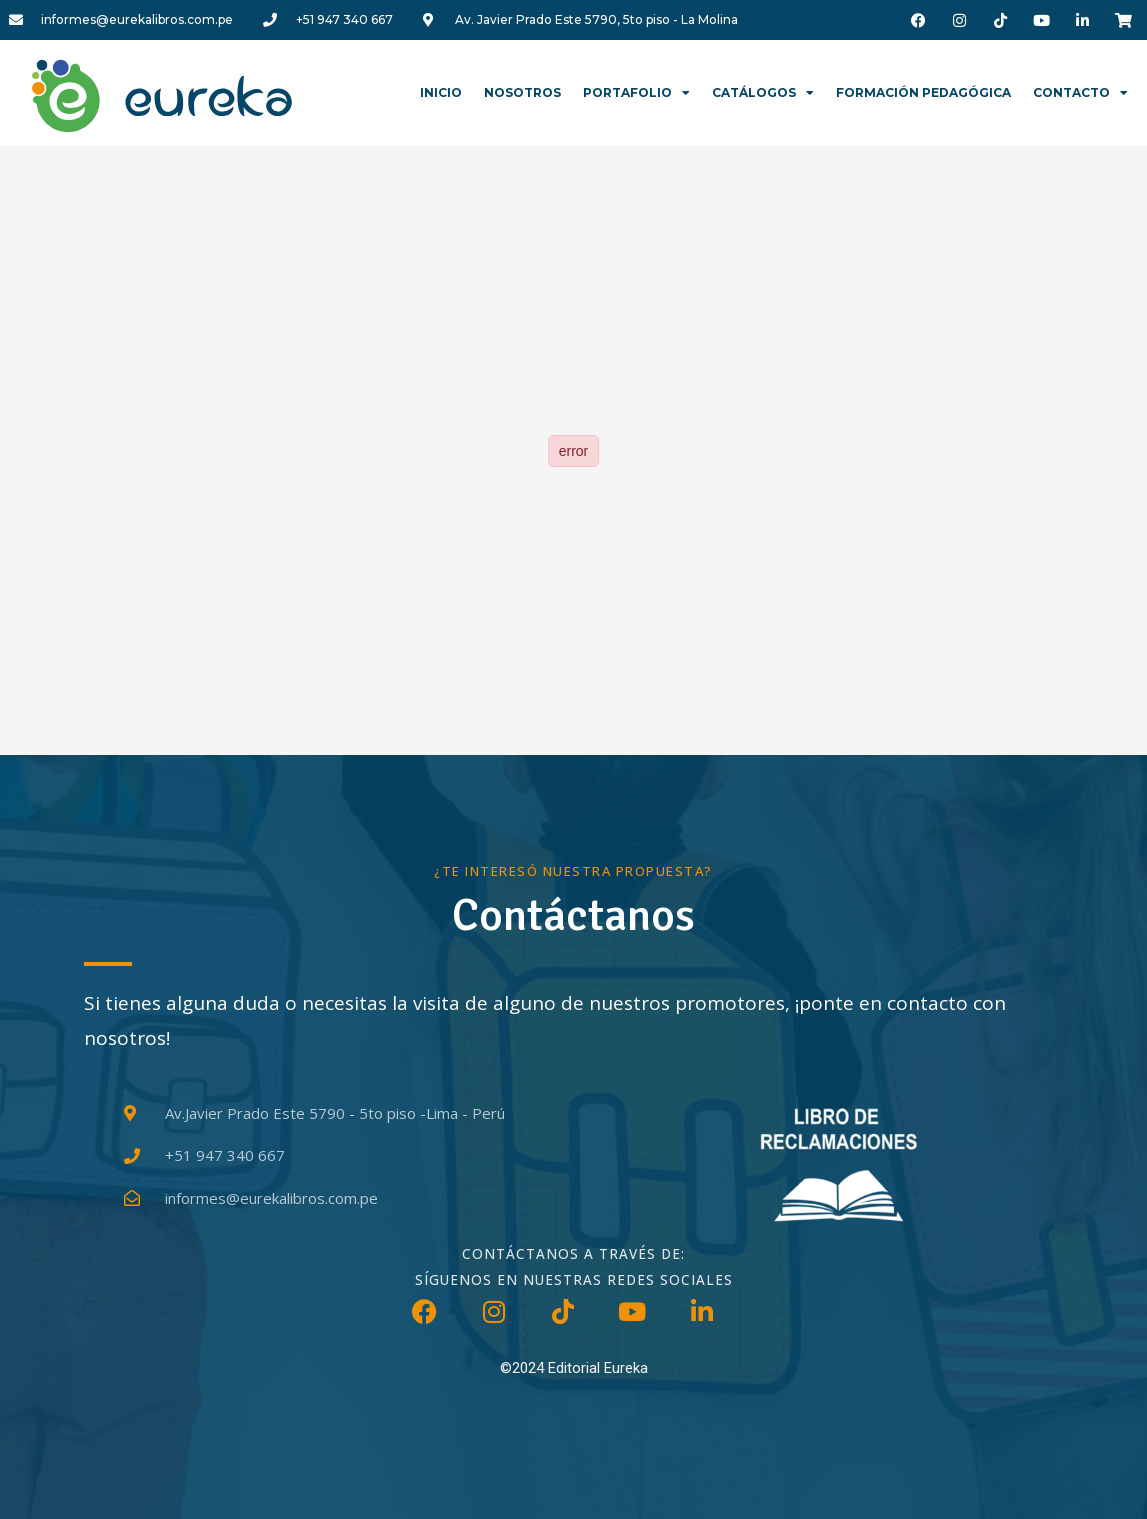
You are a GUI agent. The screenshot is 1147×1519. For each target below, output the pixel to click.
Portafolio (636, 93)
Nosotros (522, 92)
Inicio (441, 92)
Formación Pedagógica (923, 92)
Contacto (1080, 93)
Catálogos (763, 93)
